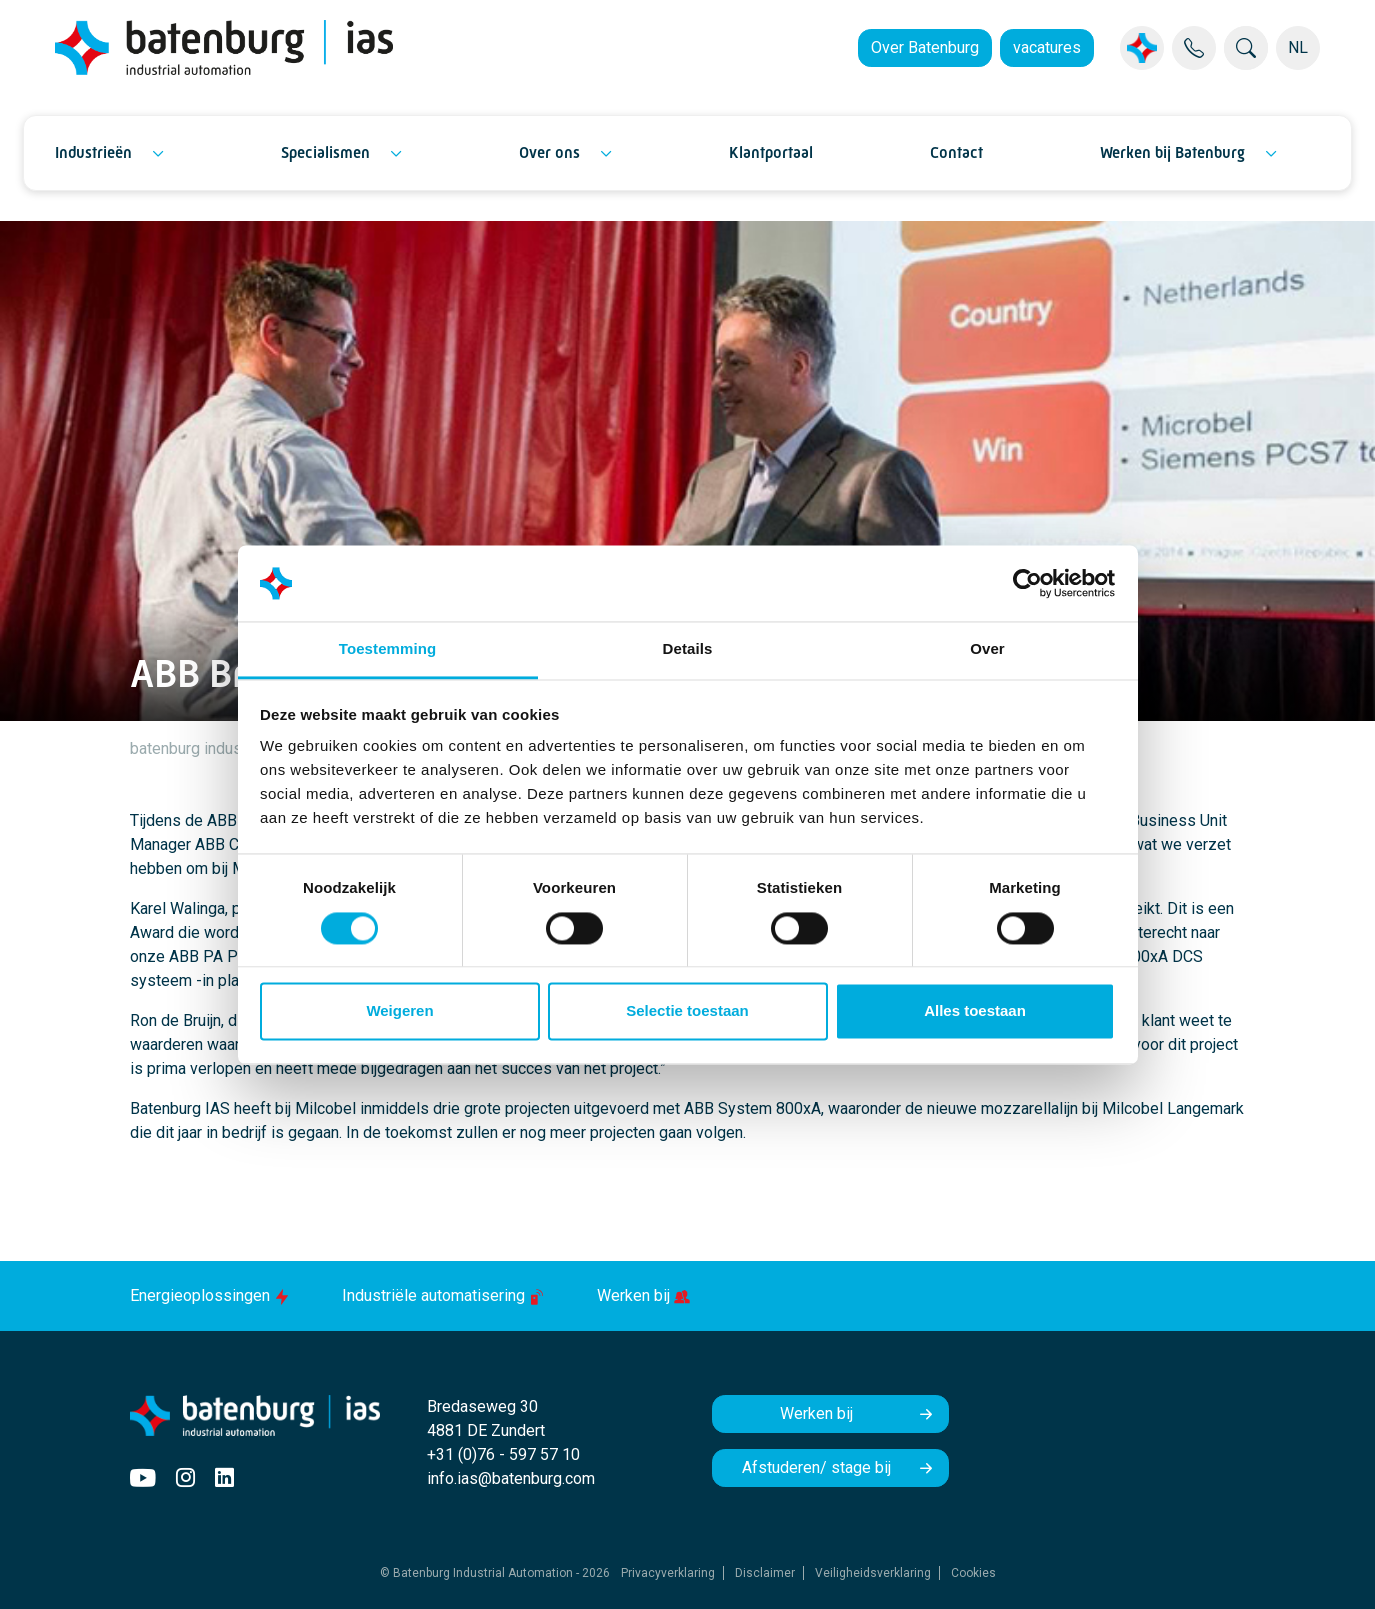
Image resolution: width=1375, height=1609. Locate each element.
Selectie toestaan (687, 1011)
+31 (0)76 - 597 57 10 (503, 1454)
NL (1298, 47)
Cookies (973, 1573)
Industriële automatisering (445, 1295)
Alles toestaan (975, 1011)
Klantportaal (771, 152)
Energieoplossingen (212, 1295)
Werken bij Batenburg (1172, 152)
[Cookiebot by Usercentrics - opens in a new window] (1027, 583)
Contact (956, 152)
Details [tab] (688, 649)
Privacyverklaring (668, 1573)
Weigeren (399, 1011)
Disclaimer (765, 1573)
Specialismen (325, 152)
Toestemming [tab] (388, 649)
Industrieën (93, 152)
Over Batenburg (925, 47)
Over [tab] (987, 649)
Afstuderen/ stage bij (816, 1467)
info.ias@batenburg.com (511, 1478)
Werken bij (643, 1295)
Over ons (549, 152)
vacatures (1047, 47)
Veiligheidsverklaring (873, 1573)
